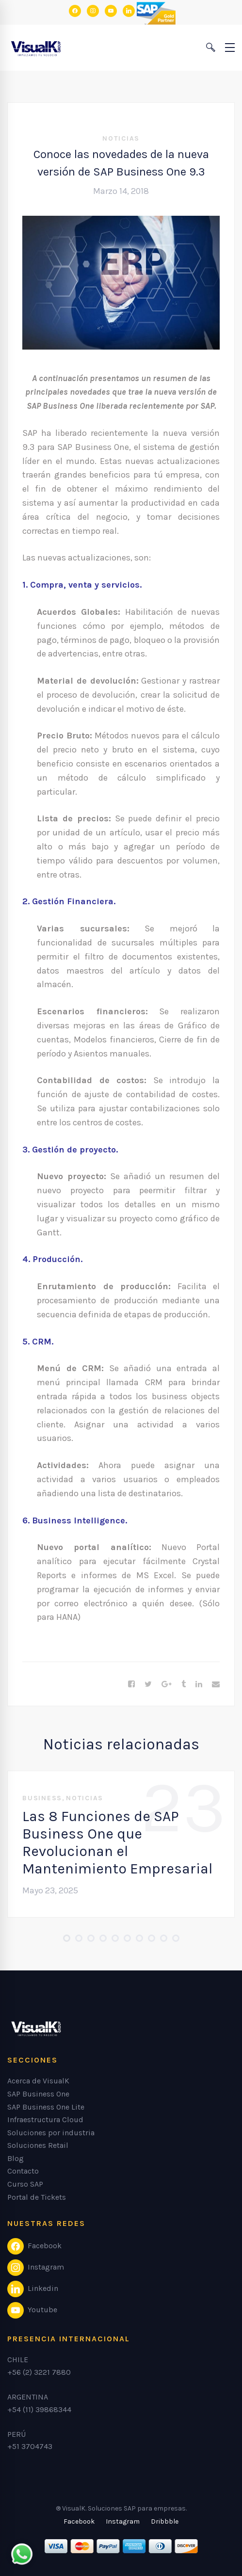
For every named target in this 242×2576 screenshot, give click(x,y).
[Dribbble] (164, 2521)
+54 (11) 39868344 (39, 2409)
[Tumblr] (183, 1684)
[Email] (216, 1684)
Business (42, 1798)
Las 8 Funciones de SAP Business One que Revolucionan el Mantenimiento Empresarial (117, 1842)
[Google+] (167, 1684)
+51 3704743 (29, 2446)
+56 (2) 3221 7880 (39, 2372)
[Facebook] (131, 1684)
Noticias (121, 138)
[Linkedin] (199, 1684)
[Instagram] (123, 2521)
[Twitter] (148, 1684)
